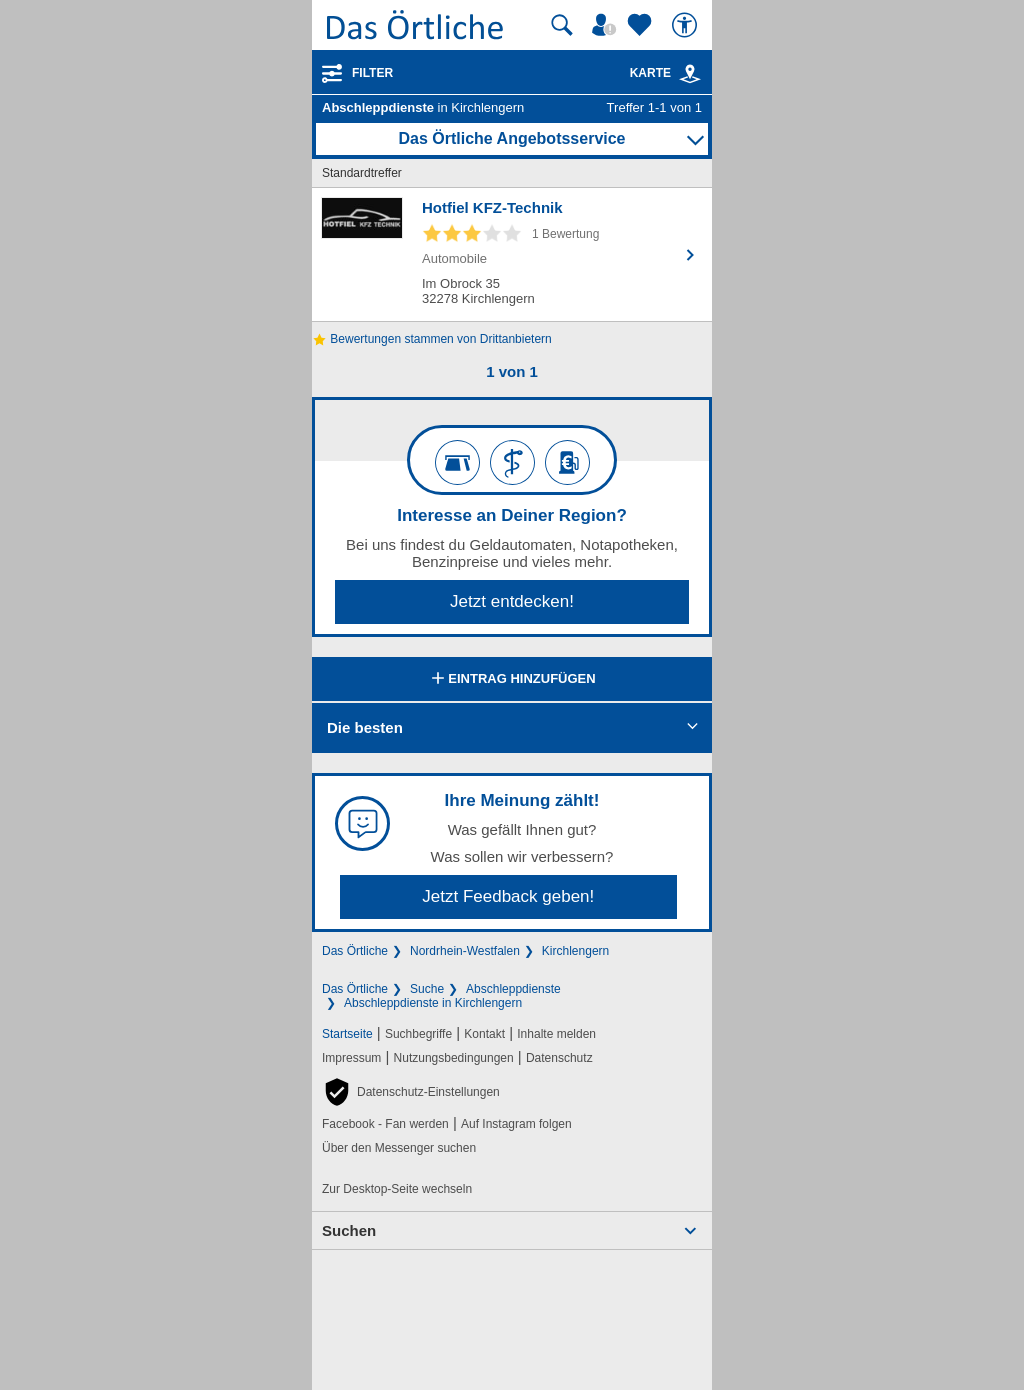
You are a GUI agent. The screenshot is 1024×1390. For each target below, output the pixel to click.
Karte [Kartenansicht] (666, 73)
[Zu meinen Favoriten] (642, 25)
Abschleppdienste (513, 989)
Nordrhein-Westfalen (465, 951)
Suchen (349, 1230)
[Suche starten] (562, 25)
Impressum (351, 1058)
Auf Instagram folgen (516, 1124)
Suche (427, 989)
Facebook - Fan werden (385, 1124)
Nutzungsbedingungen (454, 1058)
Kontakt (484, 1034)
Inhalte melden (556, 1034)
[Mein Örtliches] (607, 25)
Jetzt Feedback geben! (508, 896)
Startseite (347, 1034)
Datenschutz (559, 1058)
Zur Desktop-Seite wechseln (397, 1189)
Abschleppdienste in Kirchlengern (433, 1003)
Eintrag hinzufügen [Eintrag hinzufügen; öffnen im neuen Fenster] (511, 680)
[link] (690, 74)
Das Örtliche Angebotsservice (511, 138)
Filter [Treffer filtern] (372, 73)
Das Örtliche (355, 951)
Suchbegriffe (418, 1034)
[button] (411, 1092)
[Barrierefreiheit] (687, 25)
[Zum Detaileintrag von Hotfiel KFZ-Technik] (512, 254)
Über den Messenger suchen (399, 1148)
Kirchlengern (575, 951)
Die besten (365, 727)
